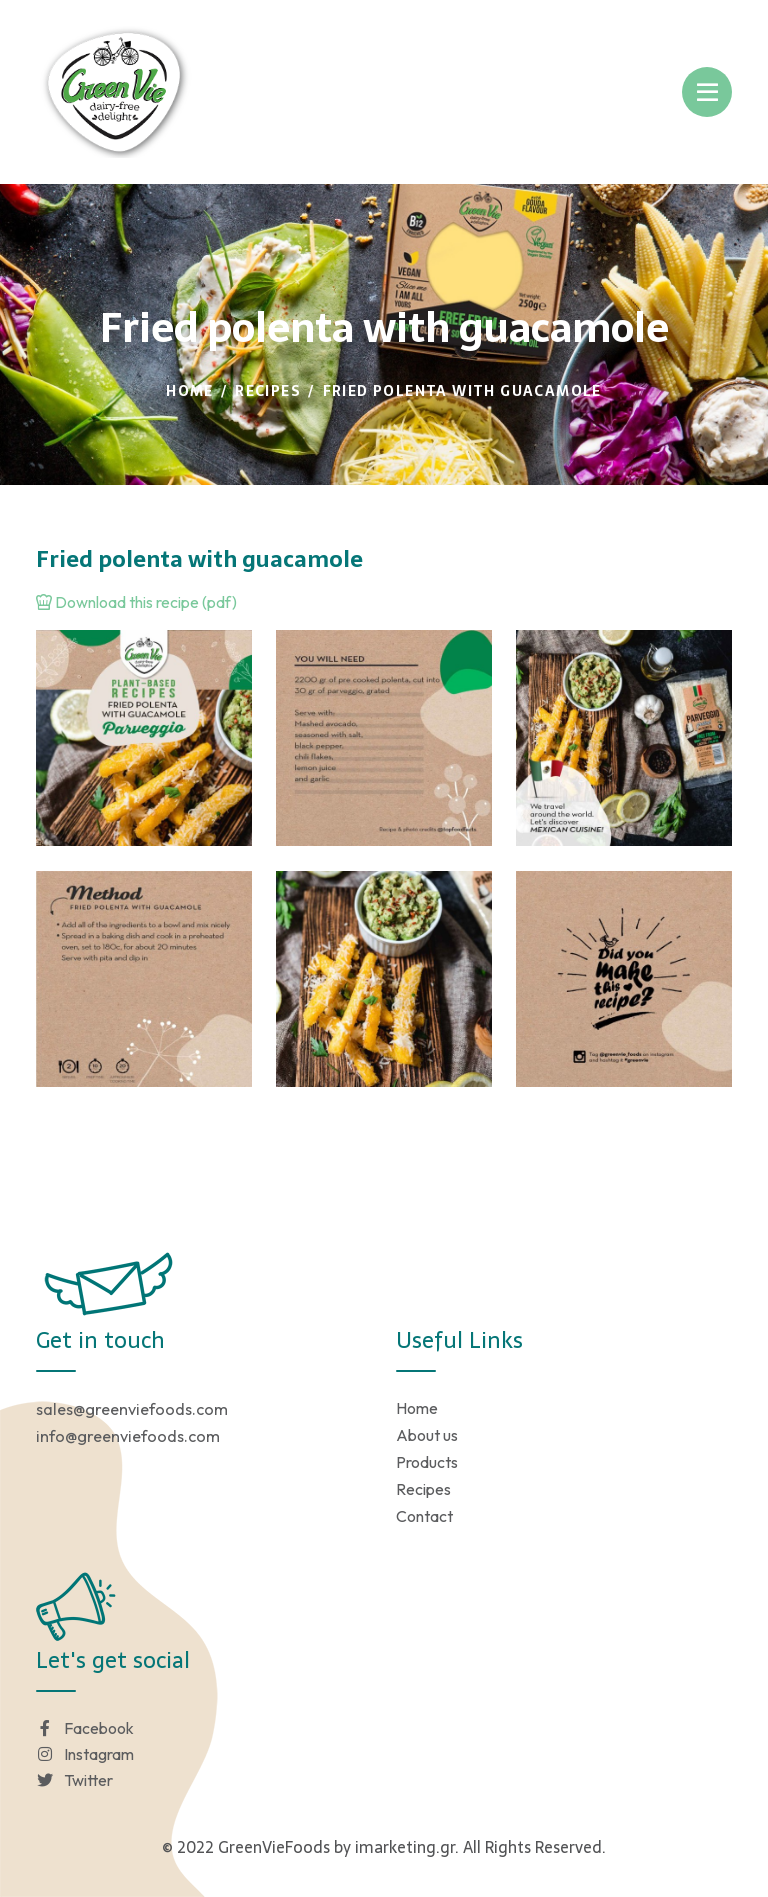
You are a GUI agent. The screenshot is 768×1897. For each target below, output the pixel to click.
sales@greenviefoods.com (132, 1409)
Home (190, 391)
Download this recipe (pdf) (136, 602)
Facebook (85, 1728)
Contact (424, 1516)
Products (427, 1462)
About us (427, 1435)
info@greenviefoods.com (128, 1436)
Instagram (85, 1754)
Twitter (74, 1780)
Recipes (268, 391)
